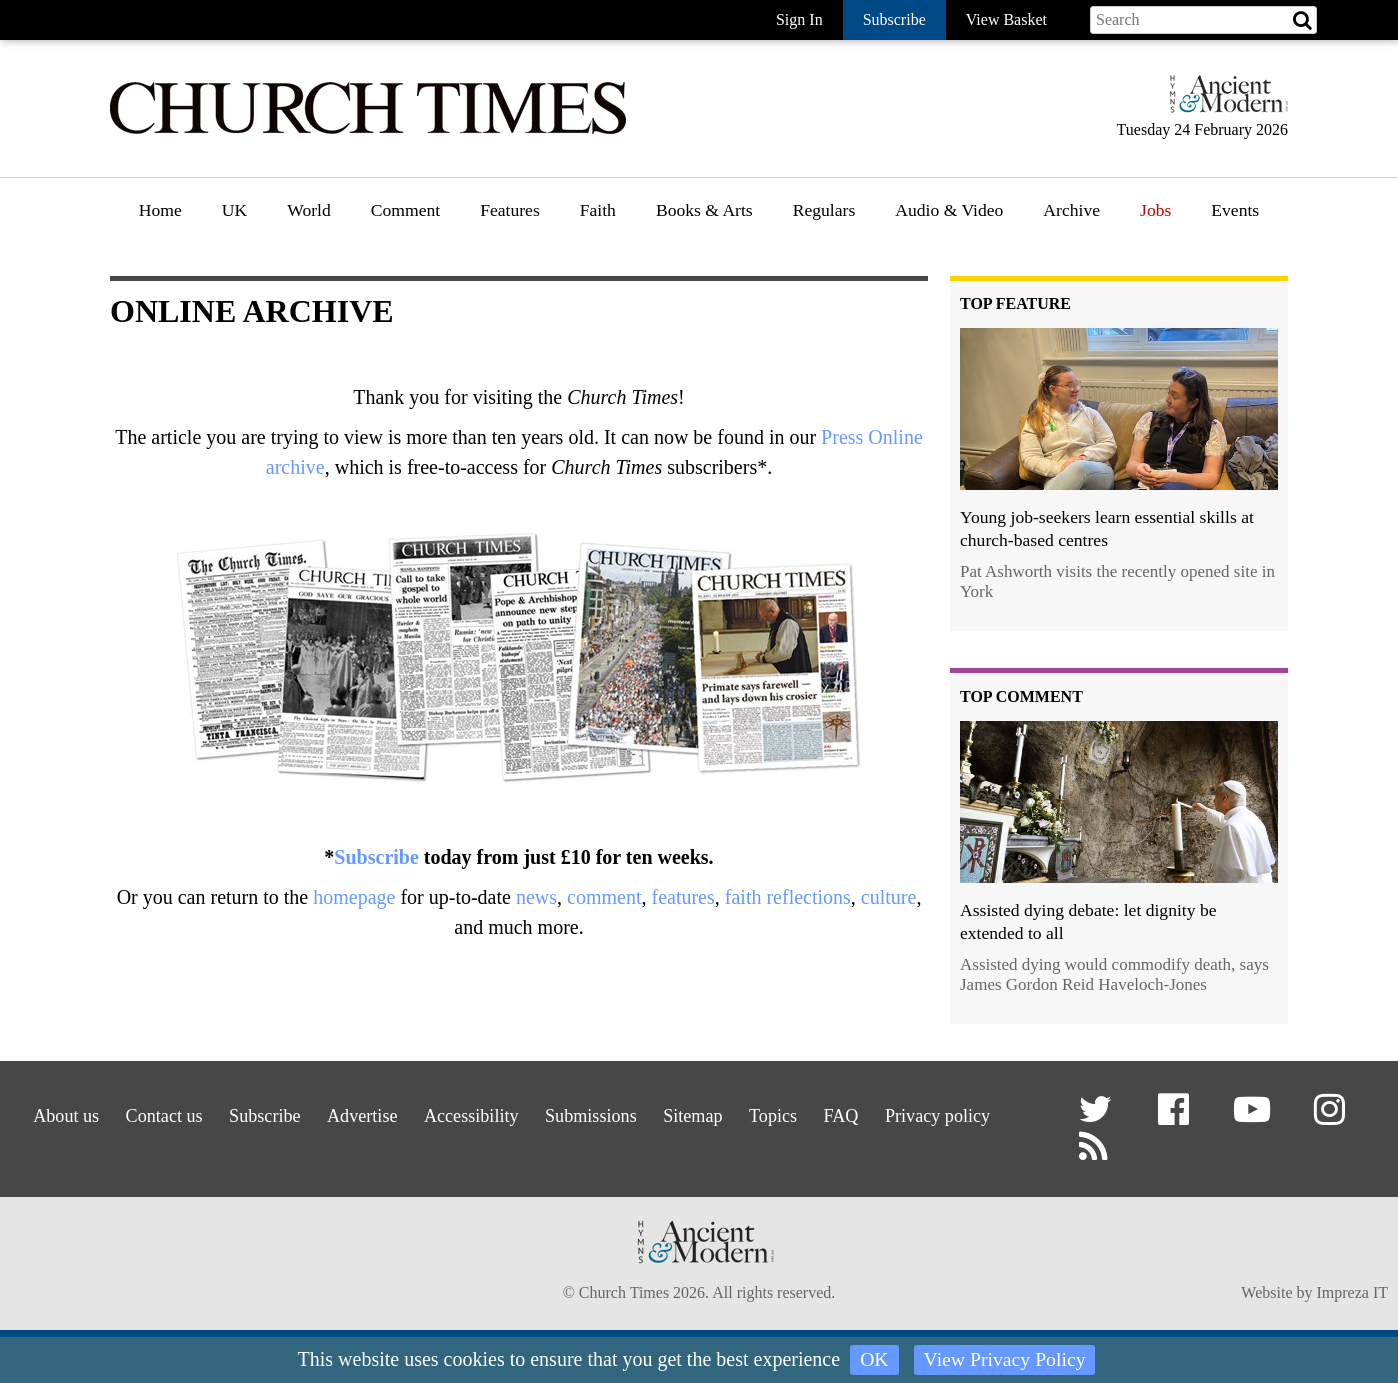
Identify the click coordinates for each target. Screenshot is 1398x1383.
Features (510, 210)
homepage (354, 897)
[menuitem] (160, 217)
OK (873, 1360)
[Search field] (1203, 20)
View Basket (1006, 19)
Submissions (667, 1112)
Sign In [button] (799, 19)
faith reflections (788, 897)
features (682, 897)
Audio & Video (949, 210)
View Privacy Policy (1005, 1360)
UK (234, 210)
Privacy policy (507, 1137)
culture (889, 897)
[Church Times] (368, 131)
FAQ (953, 1112)
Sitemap (782, 1112)
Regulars (824, 210)
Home (160, 210)
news (536, 897)
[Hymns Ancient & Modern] (1223, 102)
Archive (1071, 210)
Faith (598, 210)
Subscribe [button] (894, 19)
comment (604, 897)
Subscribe (376, 857)
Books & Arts (704, 210)
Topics (874, 1112)
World (309, 210)
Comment (405, 210)
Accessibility (534, 1112)
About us (78, 1112)
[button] (1099, 1117)
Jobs (1155, 210)
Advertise (412, 1112)
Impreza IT (1352, 1296)
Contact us (189, 1112)
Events (1235, 210)
